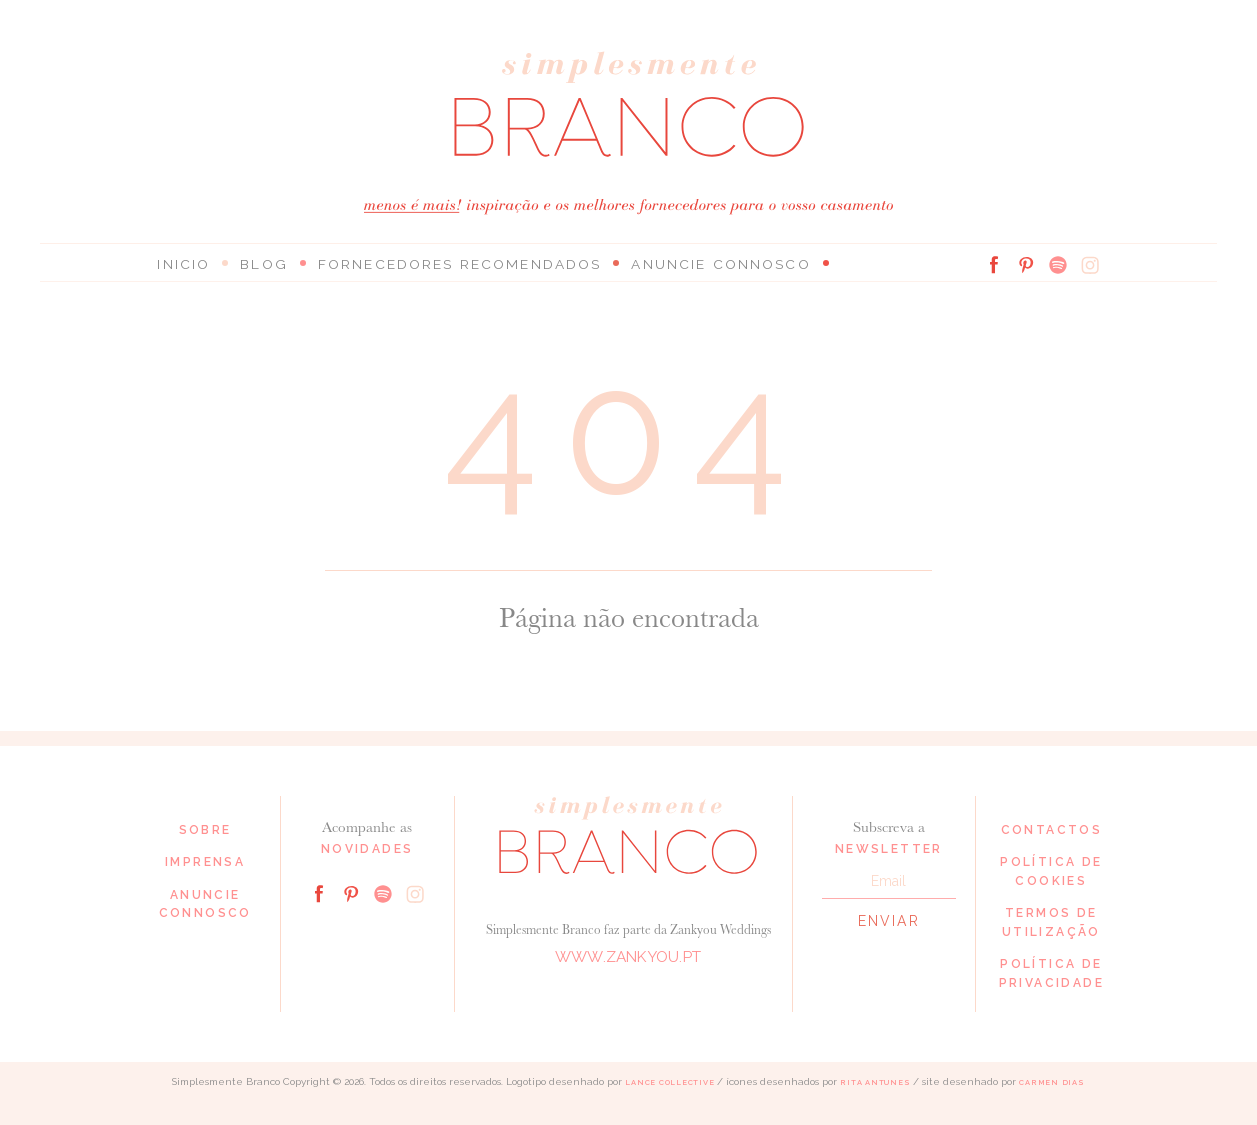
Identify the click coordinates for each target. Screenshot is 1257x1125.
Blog (261, 264)
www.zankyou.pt (628, 957)
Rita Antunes (875, 1082)
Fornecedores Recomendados (446, 264)
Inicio (183, 264)
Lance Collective (669, 1082)
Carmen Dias (1051, 1082)
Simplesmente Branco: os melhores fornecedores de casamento (629, 104)
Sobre (205, 830)
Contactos (1052, 830)
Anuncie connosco (694, 264)
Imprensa (205, 862)
